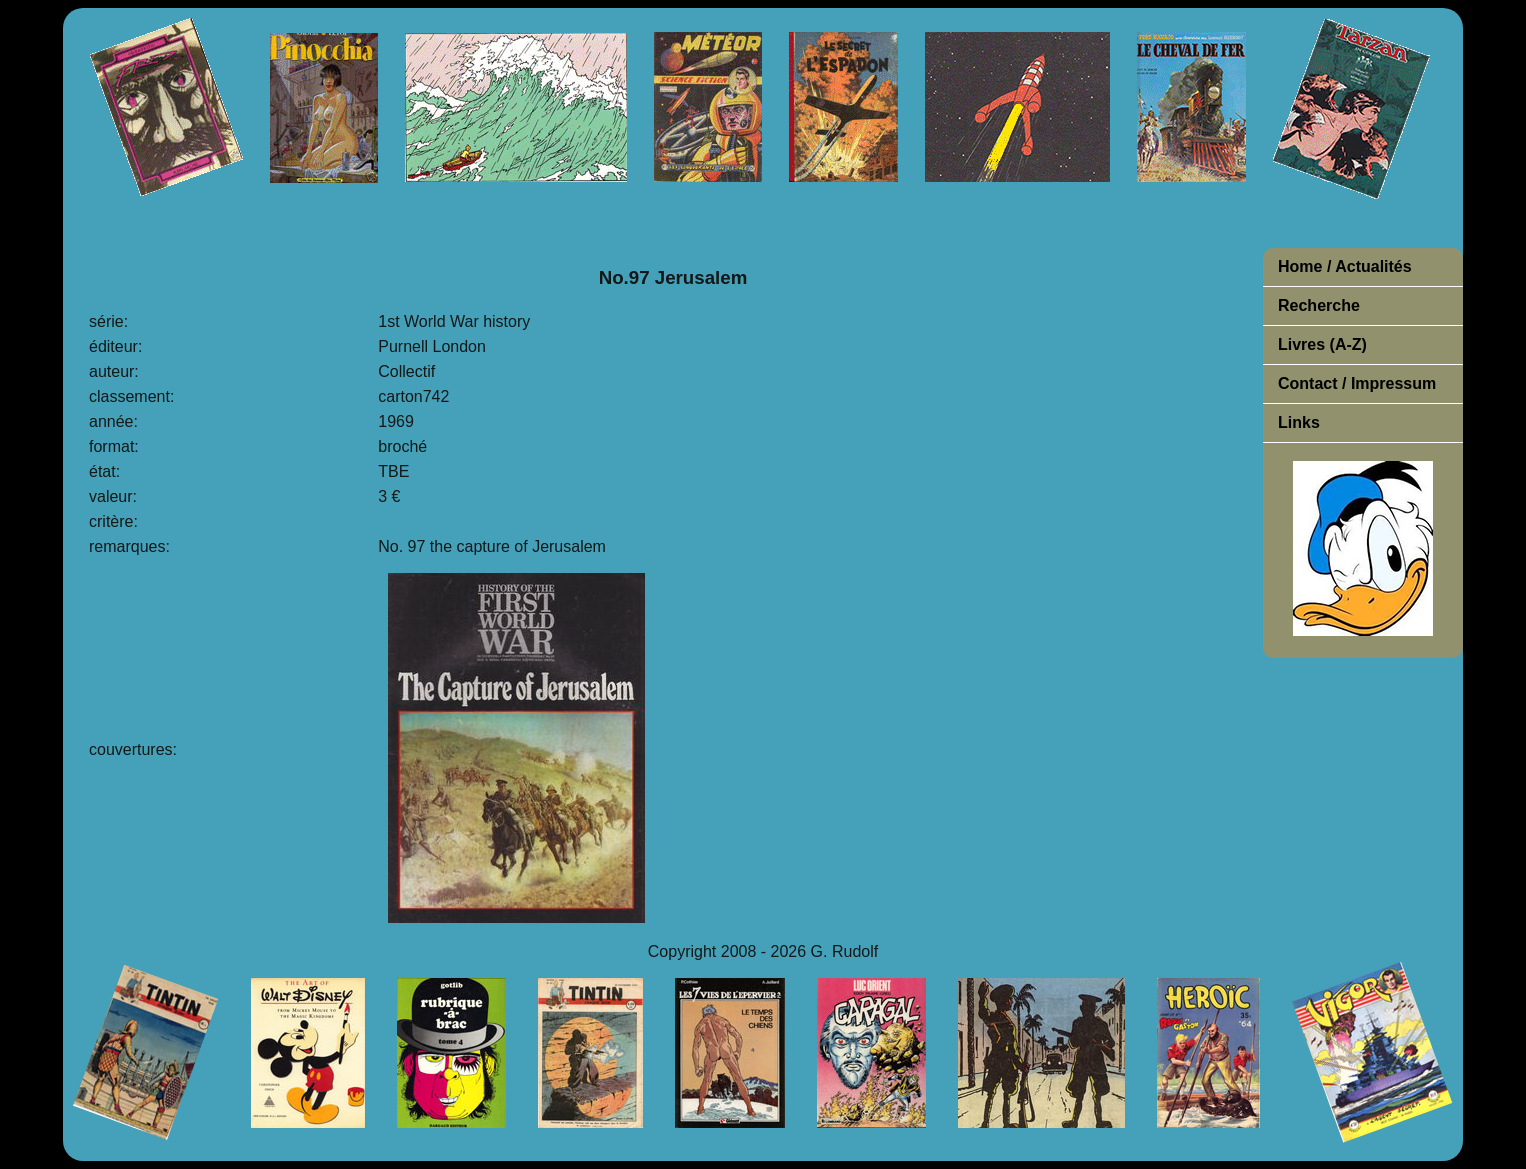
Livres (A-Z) (1322, 344)
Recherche (1319, 305)
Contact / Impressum (1357, 383)
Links (1299, 422)
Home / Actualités (1345, 266)
